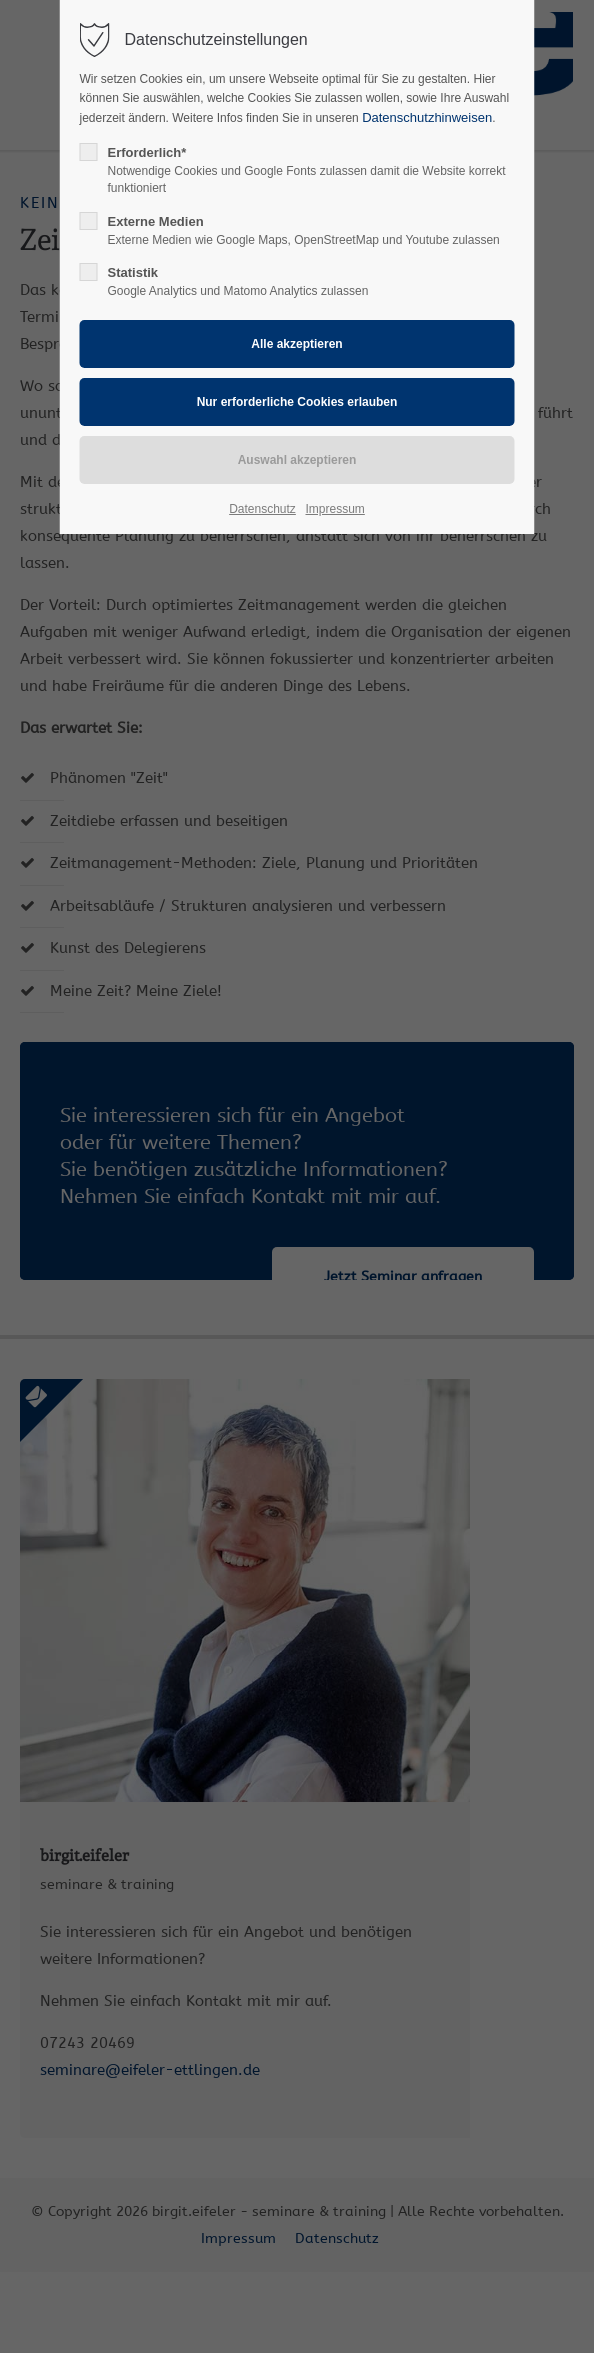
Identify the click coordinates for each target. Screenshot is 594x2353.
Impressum (334, 509)
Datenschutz (262, 509)
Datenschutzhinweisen (427, 117)
